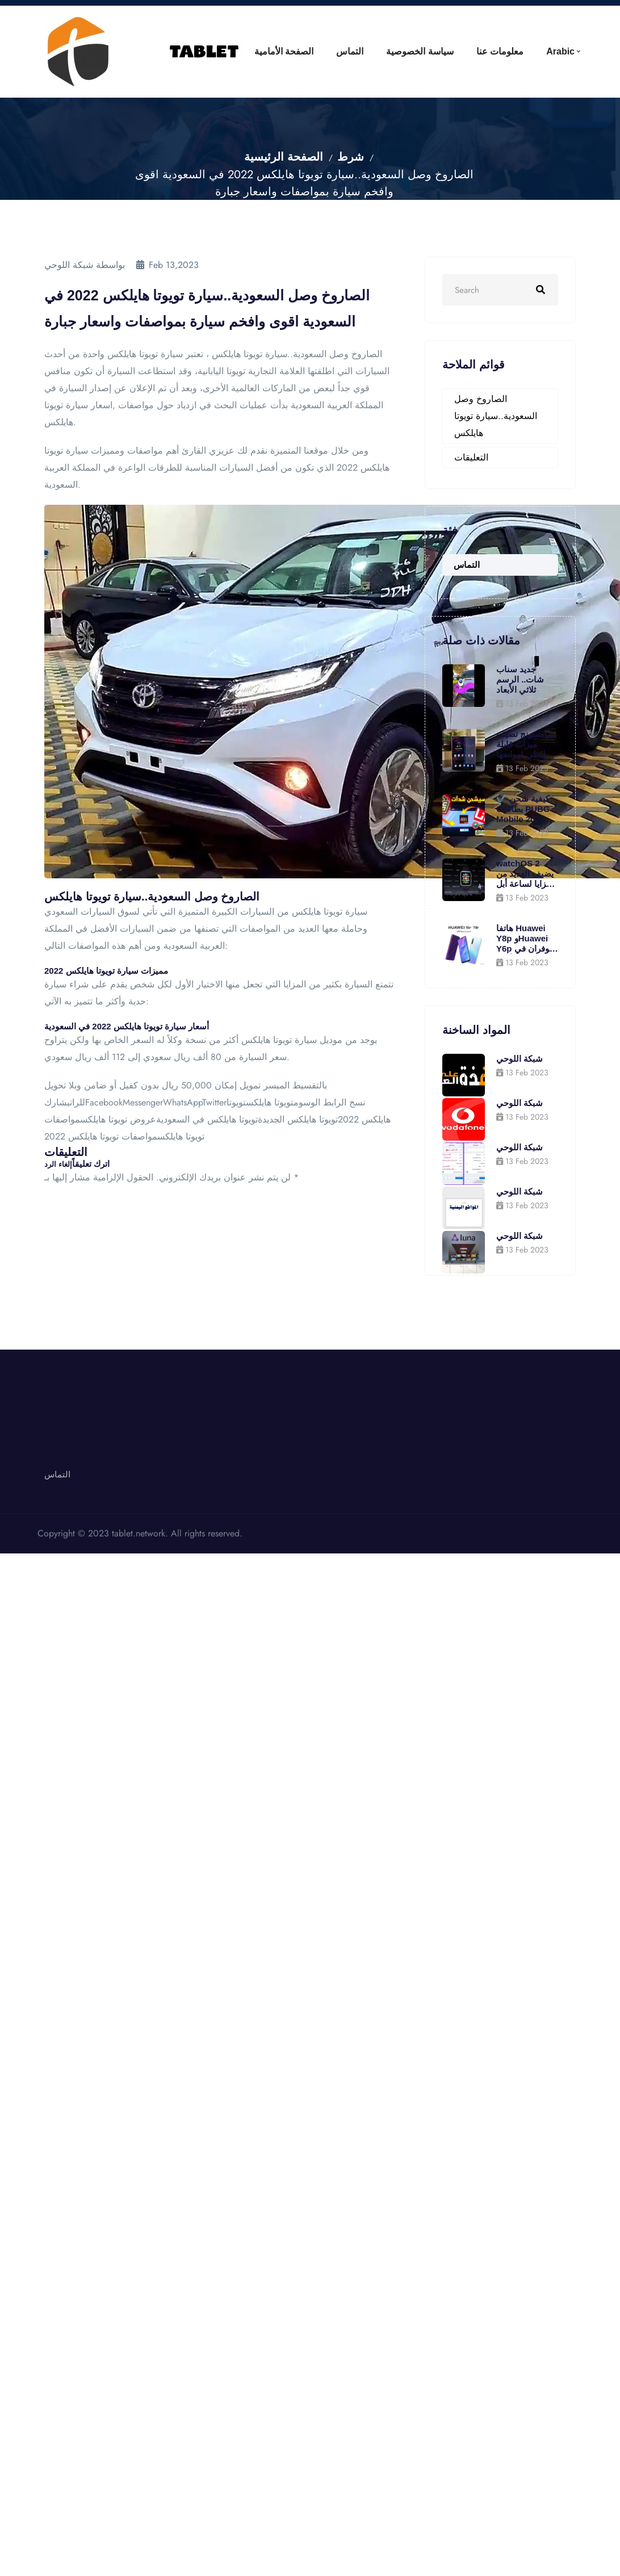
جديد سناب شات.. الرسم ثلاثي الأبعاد (520, 679)
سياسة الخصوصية (402, 51)
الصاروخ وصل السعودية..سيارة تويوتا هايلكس (495, 415)
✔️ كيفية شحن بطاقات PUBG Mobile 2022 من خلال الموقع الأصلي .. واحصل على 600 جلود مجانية (527, 809)
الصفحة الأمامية (252, 51)
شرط (350, 157)
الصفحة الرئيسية (283, 157)
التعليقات (471, 457)
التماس (326, 51)
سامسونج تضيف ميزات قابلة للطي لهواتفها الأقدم (525, 744)
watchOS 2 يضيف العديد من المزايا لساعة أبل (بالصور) (526, 873)
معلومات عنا (489, 51)
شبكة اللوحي (519, 1058)
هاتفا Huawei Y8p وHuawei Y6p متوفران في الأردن (526, 938)
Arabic (557, 51)
